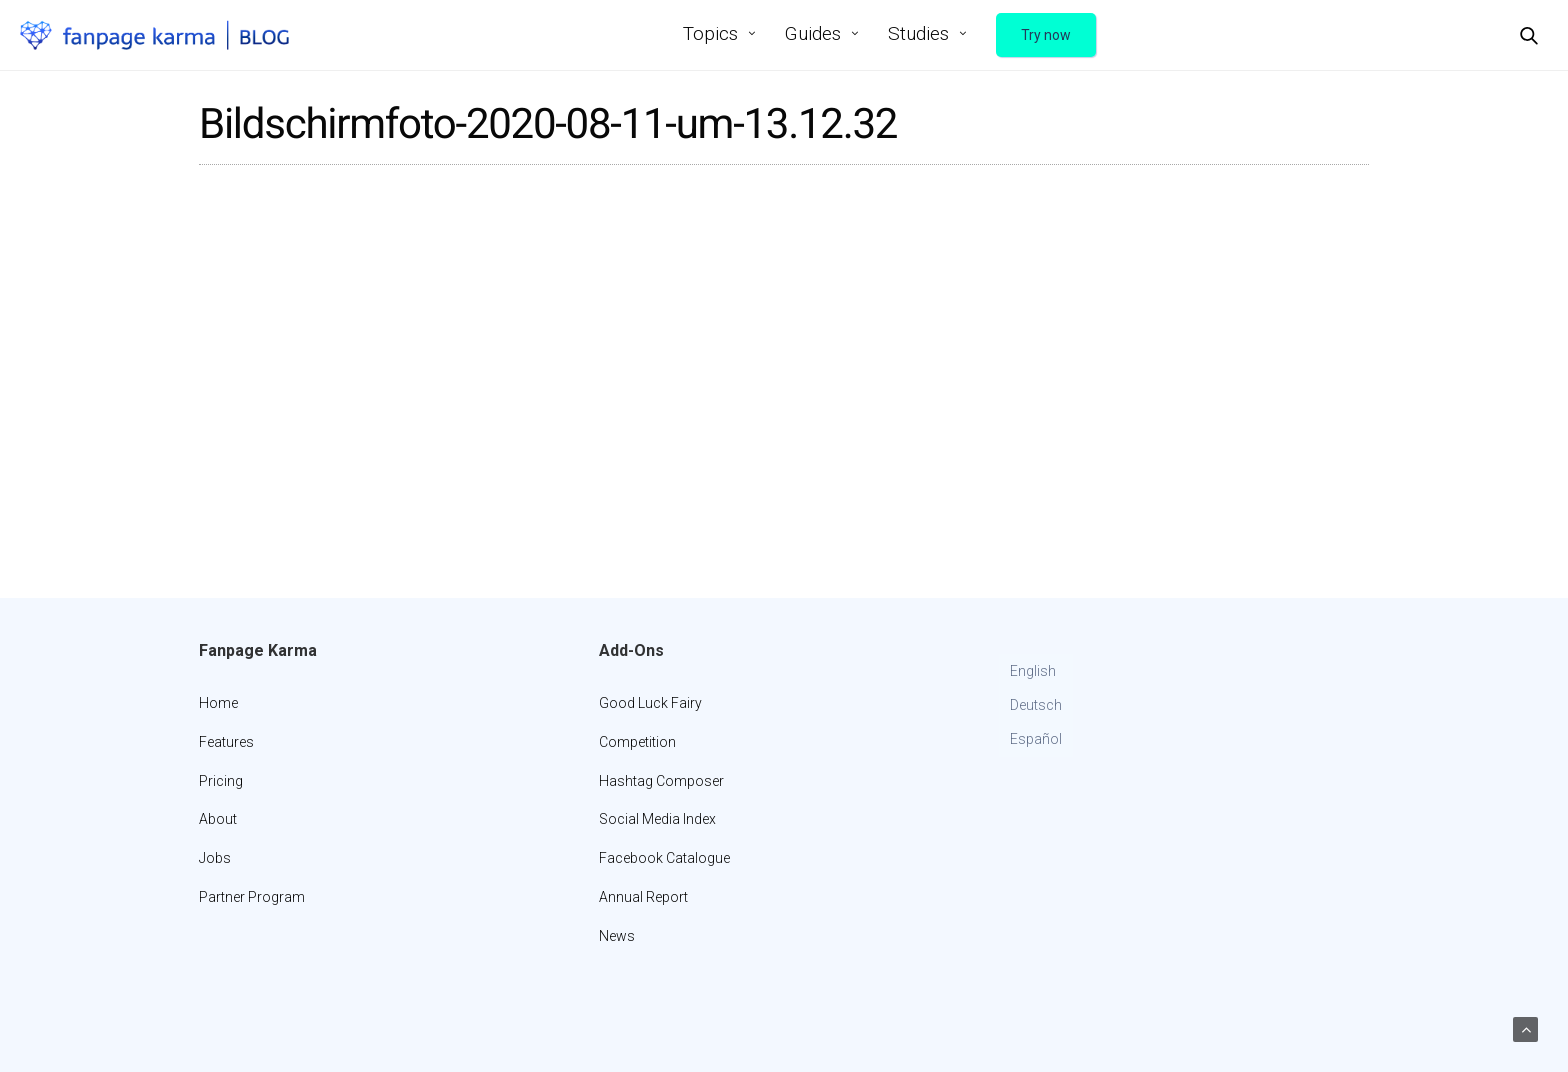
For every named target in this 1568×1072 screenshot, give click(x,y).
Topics (710, 33)
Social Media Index (657, 819)
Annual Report (643, 897)
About (218, 819)
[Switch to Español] (1036, 740)
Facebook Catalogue (664, 858)
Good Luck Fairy (650, 703)
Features (226, 742)
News (617, 936)
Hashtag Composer (661, 781)
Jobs (215, 858)
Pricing (221, 781)
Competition (637, 742)
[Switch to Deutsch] (1036, 706)
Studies (918, 33)
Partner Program (252, 897)
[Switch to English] (1036, 672)
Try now (1046, 35)
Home (218, 703)
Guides (813, 33)
